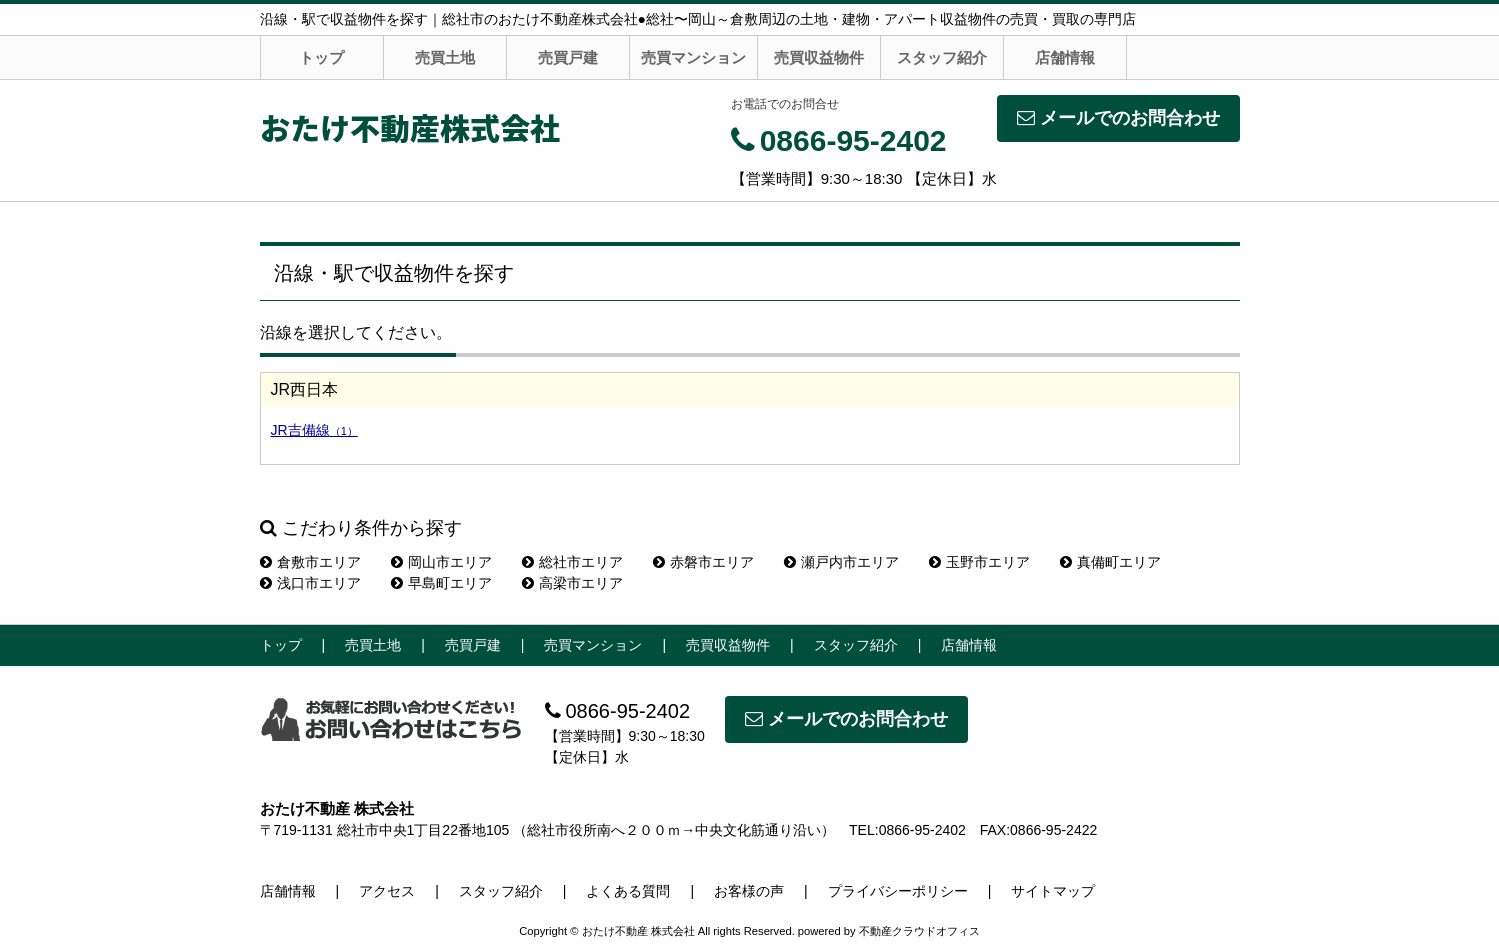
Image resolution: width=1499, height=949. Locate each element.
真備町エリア (1110, 562)
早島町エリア (441, 583)
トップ (321, 57)
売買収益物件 (819, 57)
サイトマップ (1053, 891)
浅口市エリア (310, 583)
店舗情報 (1065, 57)
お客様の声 (749, 891)
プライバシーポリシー (898, 891)
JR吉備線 (314, 430)
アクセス (387, 891)
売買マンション (693, 57)
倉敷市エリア (310, 562)
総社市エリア (572, 562)
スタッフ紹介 (942, 57)
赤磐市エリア (703, 562)
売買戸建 (568, 57)
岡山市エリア (441, 562)
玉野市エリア (979, 562)
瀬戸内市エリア (841, 562)
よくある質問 (628, 891)
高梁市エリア (572, 583)
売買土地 (445, 57)
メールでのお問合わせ (1118, 118)
